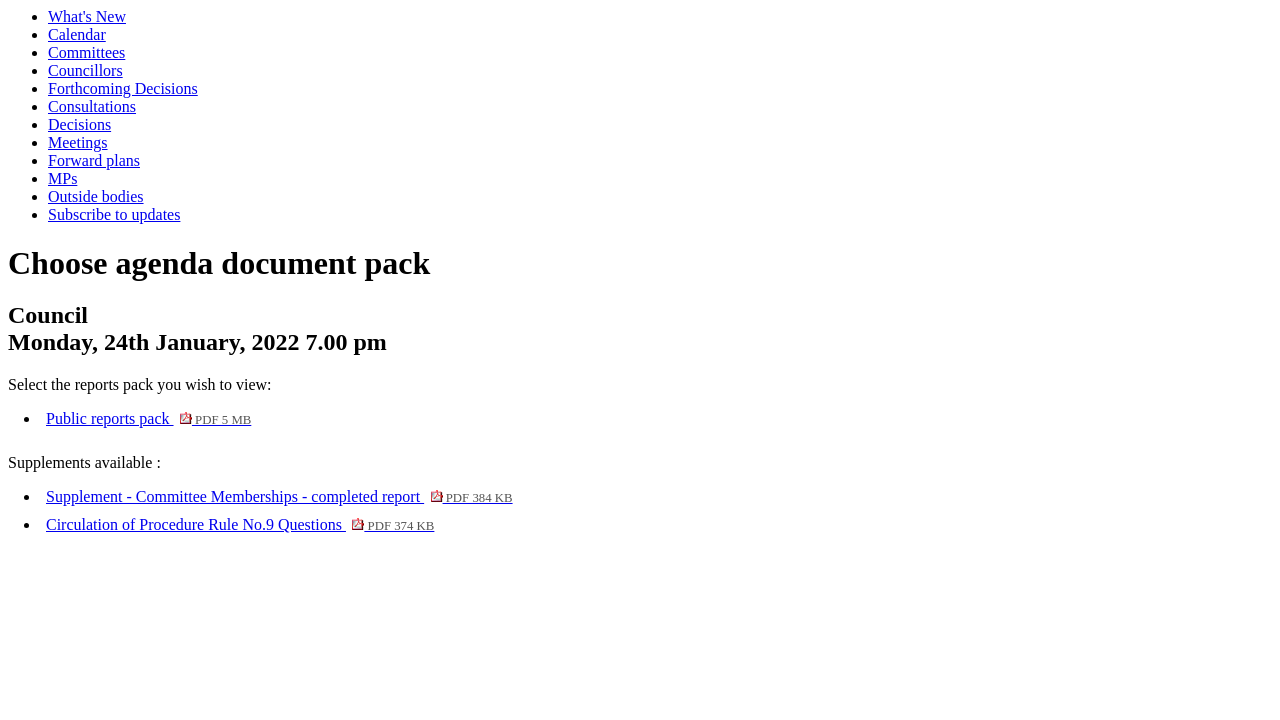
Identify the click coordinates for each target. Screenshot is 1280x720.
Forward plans (94, 160)
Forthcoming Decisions (123, 88)
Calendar (77, 34)
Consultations (92, 106)
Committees (86, 52)
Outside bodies (96, 196)
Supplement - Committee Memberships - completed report (279, 496)
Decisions (79, 124)
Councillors (85, 70)
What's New (87, 16)
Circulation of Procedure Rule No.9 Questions (240, 524)
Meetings (78, 142)
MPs (62, 178)
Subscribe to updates (114, 214)
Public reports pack (148, 418)
